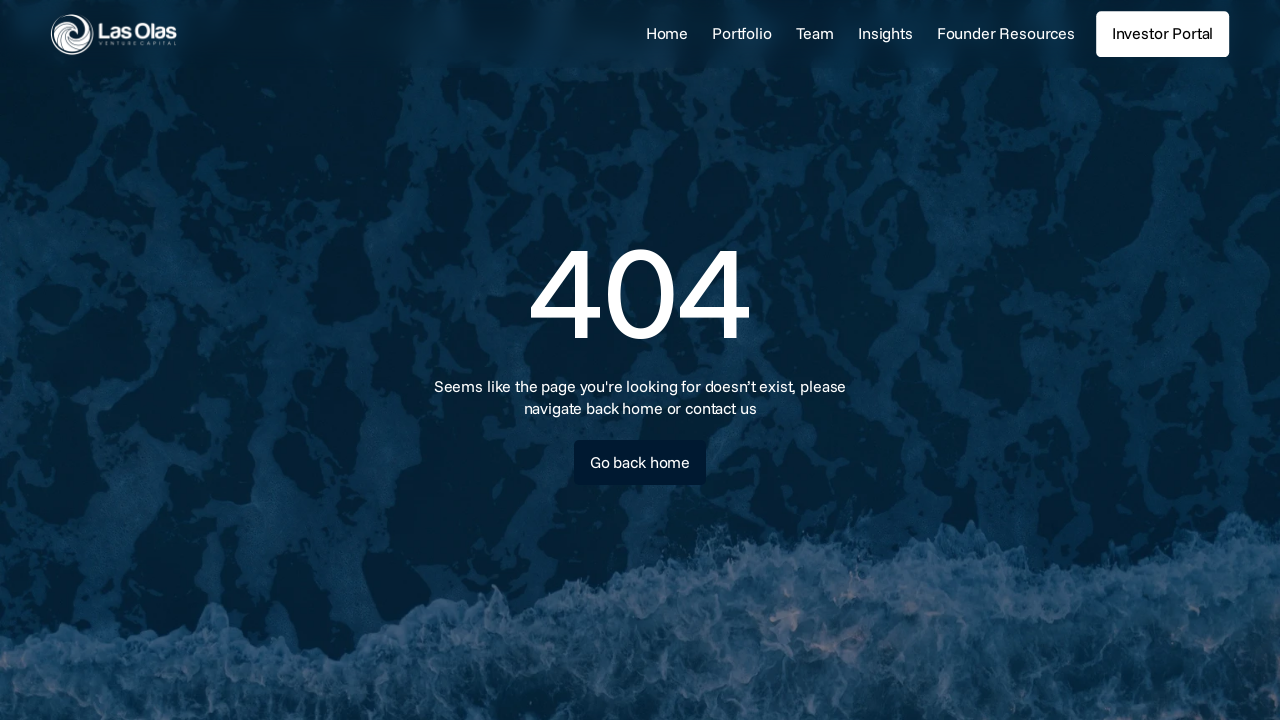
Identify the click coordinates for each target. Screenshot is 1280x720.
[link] (174, 34)
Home (667, 33)
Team (815, 33)
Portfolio (742, 33)
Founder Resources (1006, 33)
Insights (885, 33)
